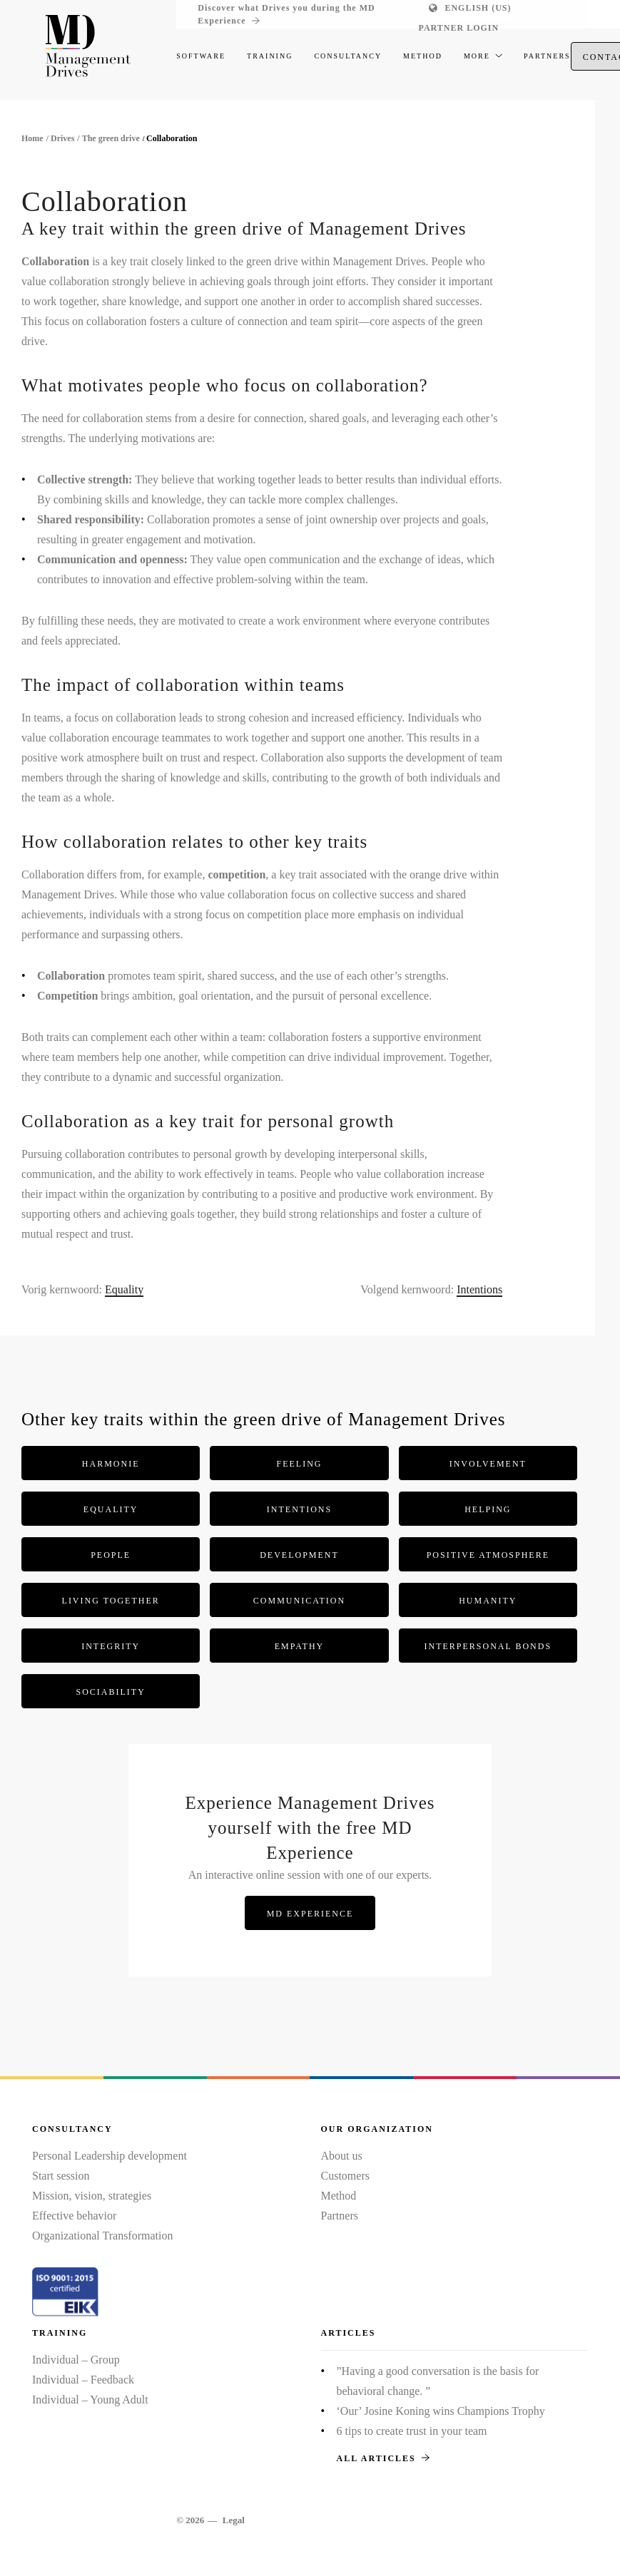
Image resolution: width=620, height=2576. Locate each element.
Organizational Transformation (102, 2235)
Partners (339, 2216)
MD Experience (310, 1914)
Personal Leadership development (109, 2156)
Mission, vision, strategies (91, 2196)
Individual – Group (76, 2360)
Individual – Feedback (83, 2380)
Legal (234, 2520)
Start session (60, 2176)
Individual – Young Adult (90, 2399)
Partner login (458, 28)
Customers (345, 2176)
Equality (124, 1289)
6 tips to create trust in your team (412, 2431)
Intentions (479, 1289)
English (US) (477, 8)
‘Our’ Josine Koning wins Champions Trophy (441, 2411)
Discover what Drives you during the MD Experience (286, 15)
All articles (383, 2458)
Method (339, 2196)
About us (341, 2156)
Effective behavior (74, 2216)
